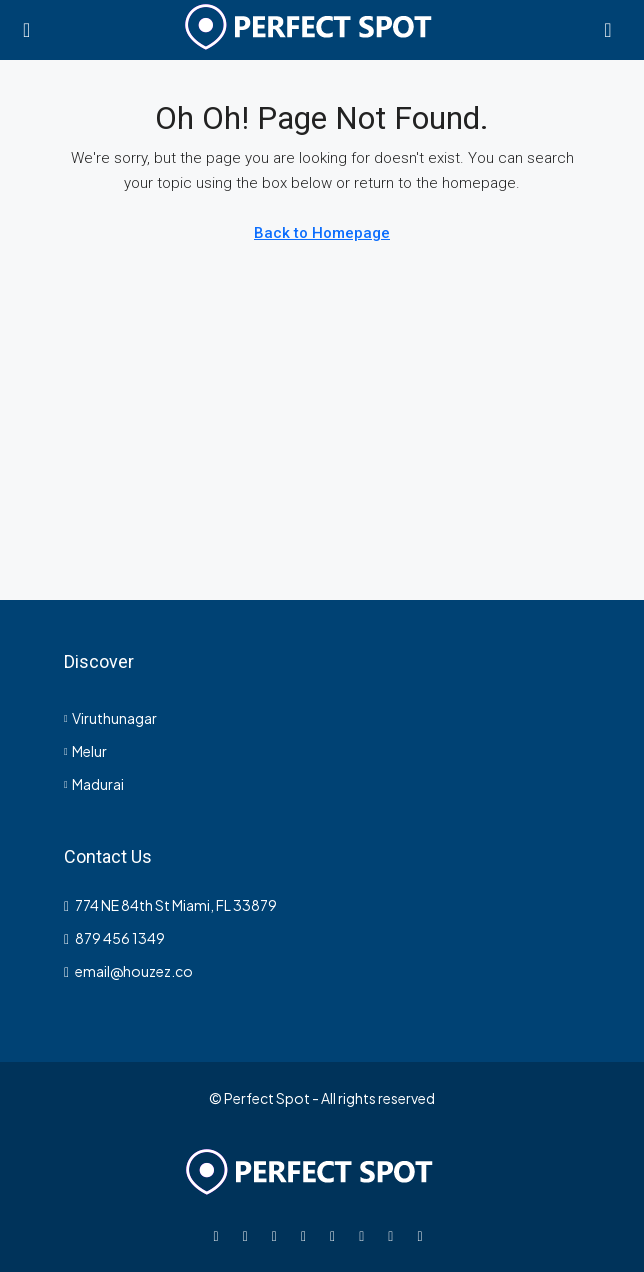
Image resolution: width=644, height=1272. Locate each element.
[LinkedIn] (307, 1235)
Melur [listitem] (85, 751)
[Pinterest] (394, 1235)
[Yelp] (423, 1235)
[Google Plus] (336, 1235)
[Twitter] (249, 1235)
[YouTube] (365, 1235)
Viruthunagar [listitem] (110, 718)
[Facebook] (220, 1235)
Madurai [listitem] (94, 784)
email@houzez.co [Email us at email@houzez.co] (134, 971)
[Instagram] (278, 1235)
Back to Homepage (322, 233)
